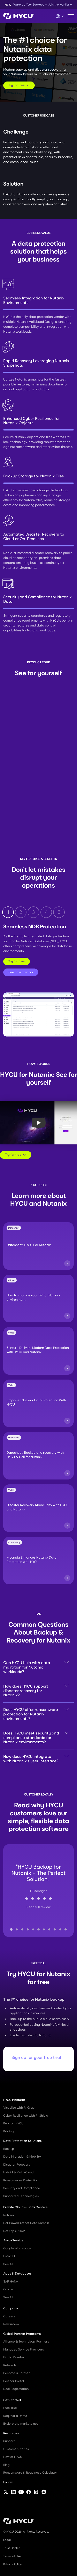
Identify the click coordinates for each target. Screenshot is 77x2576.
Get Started (12, 2400)
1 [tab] (8, 912)
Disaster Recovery (16, 2165)
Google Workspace (17, 2248)
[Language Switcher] (60, 16)
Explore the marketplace (21, 2424)
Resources (11, 2433)
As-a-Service (13, 2240)
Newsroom (11, 2324)
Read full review (38, 1907)
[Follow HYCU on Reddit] (43, 2492)
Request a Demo (15, 2416)
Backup (8, 2149)
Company (10, 2308)
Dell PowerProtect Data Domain (26, 2223)
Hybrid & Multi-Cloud (18, 2172)
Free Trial (10, 2408)
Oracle (8, 2289)
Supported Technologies (21, 2196)
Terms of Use (12, 2556)
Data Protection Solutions (22, 2141)
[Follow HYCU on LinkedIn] (13, 2492)
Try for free (16, 961)
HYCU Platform (14, 2100)
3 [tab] (33, 912)
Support (9, 2441)
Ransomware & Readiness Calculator (30, 2473)
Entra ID (9, 2256)
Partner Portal (13, 2381)
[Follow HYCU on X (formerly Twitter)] (5, 2492)
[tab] (11, 1929)
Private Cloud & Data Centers (25, 2207)
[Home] (18, 16)
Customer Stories (16, 2449)
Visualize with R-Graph (19, 2108)
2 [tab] (20, 912)
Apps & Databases (17, 2273)
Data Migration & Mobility (22, 2157)
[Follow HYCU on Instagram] (36, 2492)
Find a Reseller (13, 2357)
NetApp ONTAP (14, 2231)
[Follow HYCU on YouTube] (21, 2492)
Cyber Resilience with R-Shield (25, 2116)
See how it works (20, 972)
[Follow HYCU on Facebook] (28, 2492)
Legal (7, 2540)
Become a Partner (16, 2373)
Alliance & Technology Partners (26, 2341)
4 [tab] (46, 912)
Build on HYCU (13, 2123)
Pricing (8, 2131)
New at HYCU (12, 2457)
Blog (6, 2465)
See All (8, 2264)
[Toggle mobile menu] (71, 16)
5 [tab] (59, 912)
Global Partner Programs (22, 2334)
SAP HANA (10, 2281)
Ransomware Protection (21, 2180)
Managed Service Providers (23, 2349)
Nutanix (8, 2215)
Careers (9, 2316)
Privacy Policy (12, 2564)
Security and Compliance (21, 2188)
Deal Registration (16, 2389)
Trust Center (11, 2548)
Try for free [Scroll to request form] (19, 85)
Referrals (9, 2365)
